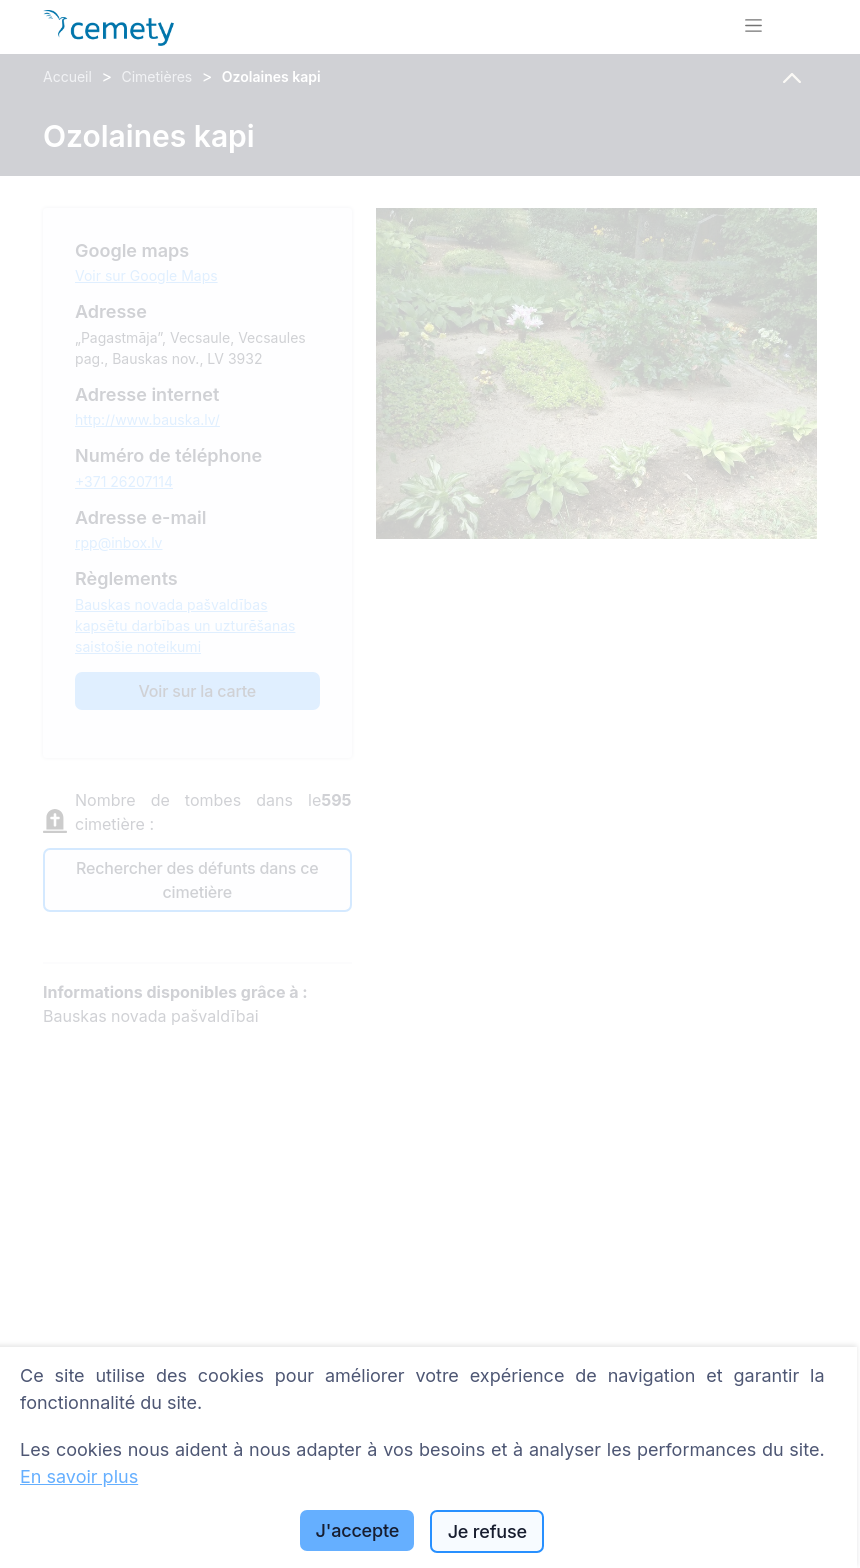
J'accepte (358, 1530)
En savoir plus (79, 1476)
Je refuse (487, 1531)
